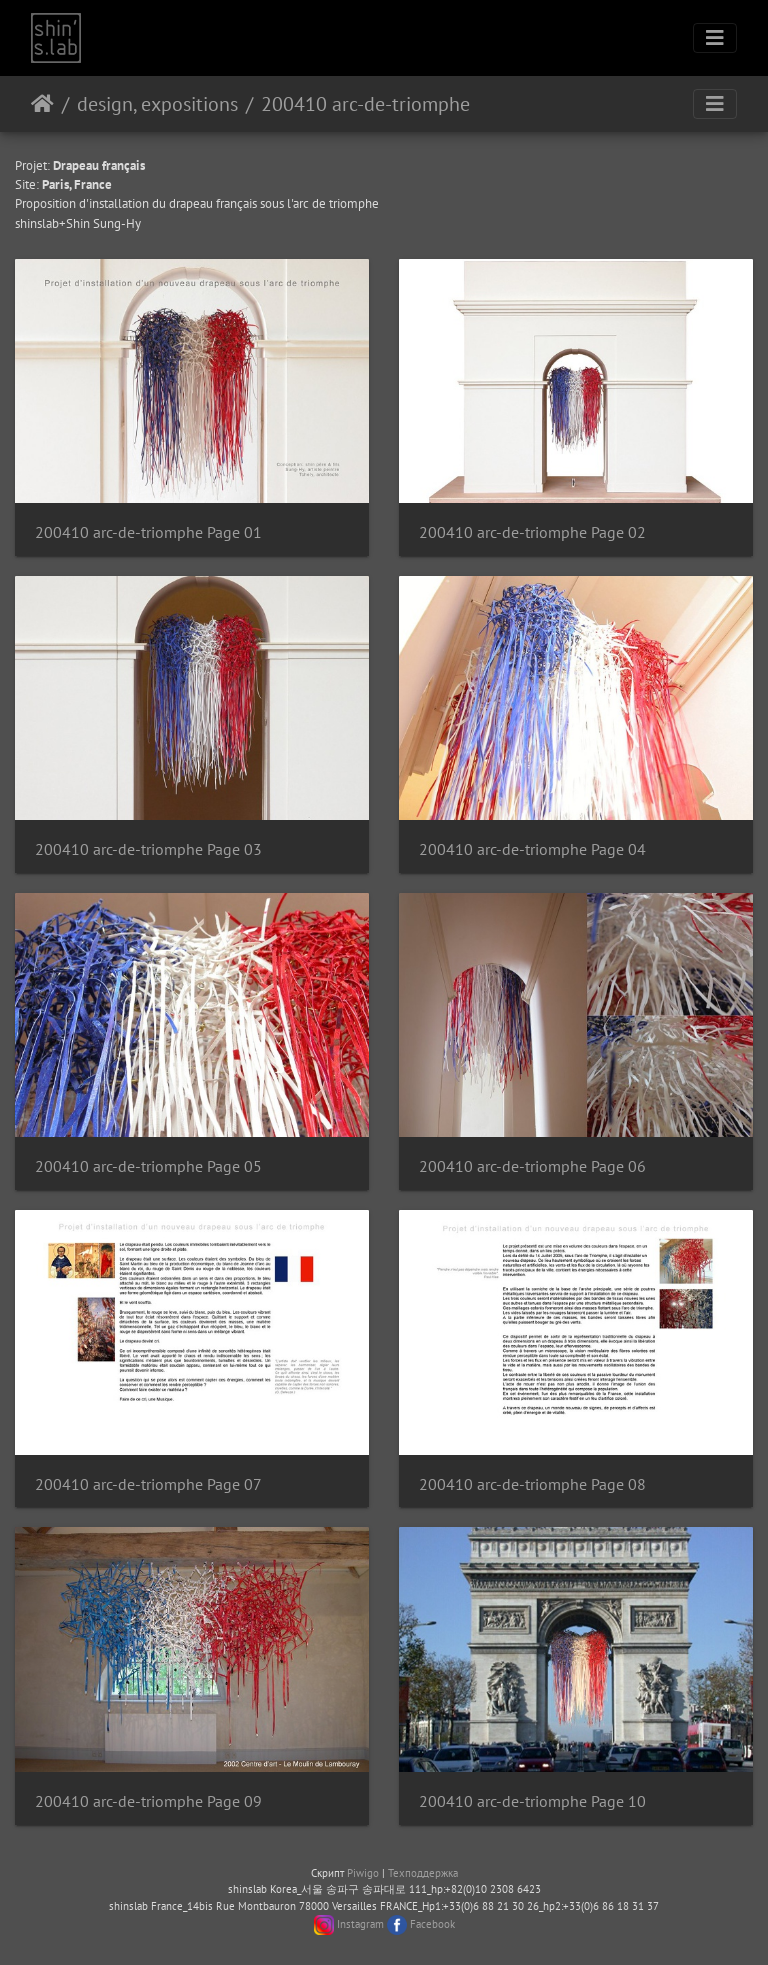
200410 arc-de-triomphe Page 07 (148, 1484)
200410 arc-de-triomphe (365, 104)
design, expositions (157, 104)
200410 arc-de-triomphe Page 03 (148, 849)
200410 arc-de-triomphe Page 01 (148, 532)
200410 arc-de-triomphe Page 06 (532, 1166)
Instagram (360, 1924)
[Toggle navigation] (715, 38)
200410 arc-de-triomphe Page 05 (148, 1166)
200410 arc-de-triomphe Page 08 (532, 1484)
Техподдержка (423, 1873)
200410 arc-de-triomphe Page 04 (532, 849)
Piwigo (363, 1873)
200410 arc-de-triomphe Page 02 (532, 532)
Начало (42, 104)
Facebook (432, 1924)
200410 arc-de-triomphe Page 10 (532, 1801)
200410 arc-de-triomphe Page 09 (148, 1801)
